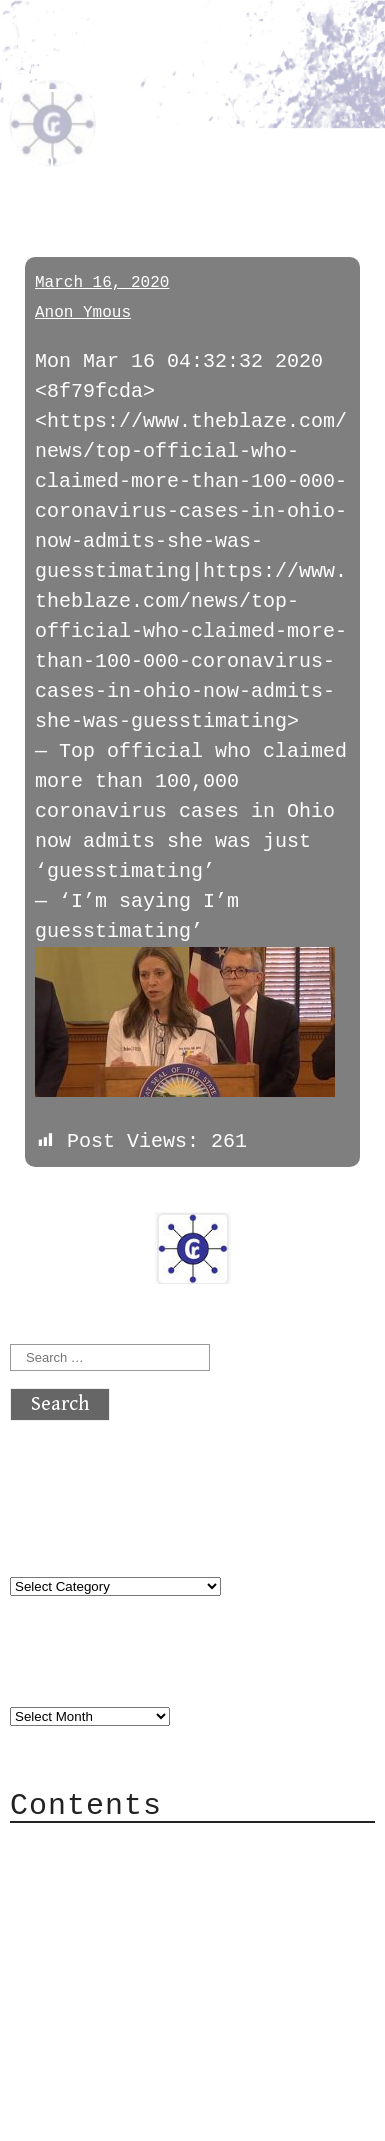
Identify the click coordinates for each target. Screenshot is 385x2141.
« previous (58, 1196)
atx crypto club (135, 66)
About (80, 1845)
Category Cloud (134, 1875)
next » (145, 1196)
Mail (74, 1905)
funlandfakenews (125, 162)
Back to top (76, 2085)
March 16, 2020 (102, 283)
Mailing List (122, 1935)
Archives (58, 1673)
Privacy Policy (134, 1965)
